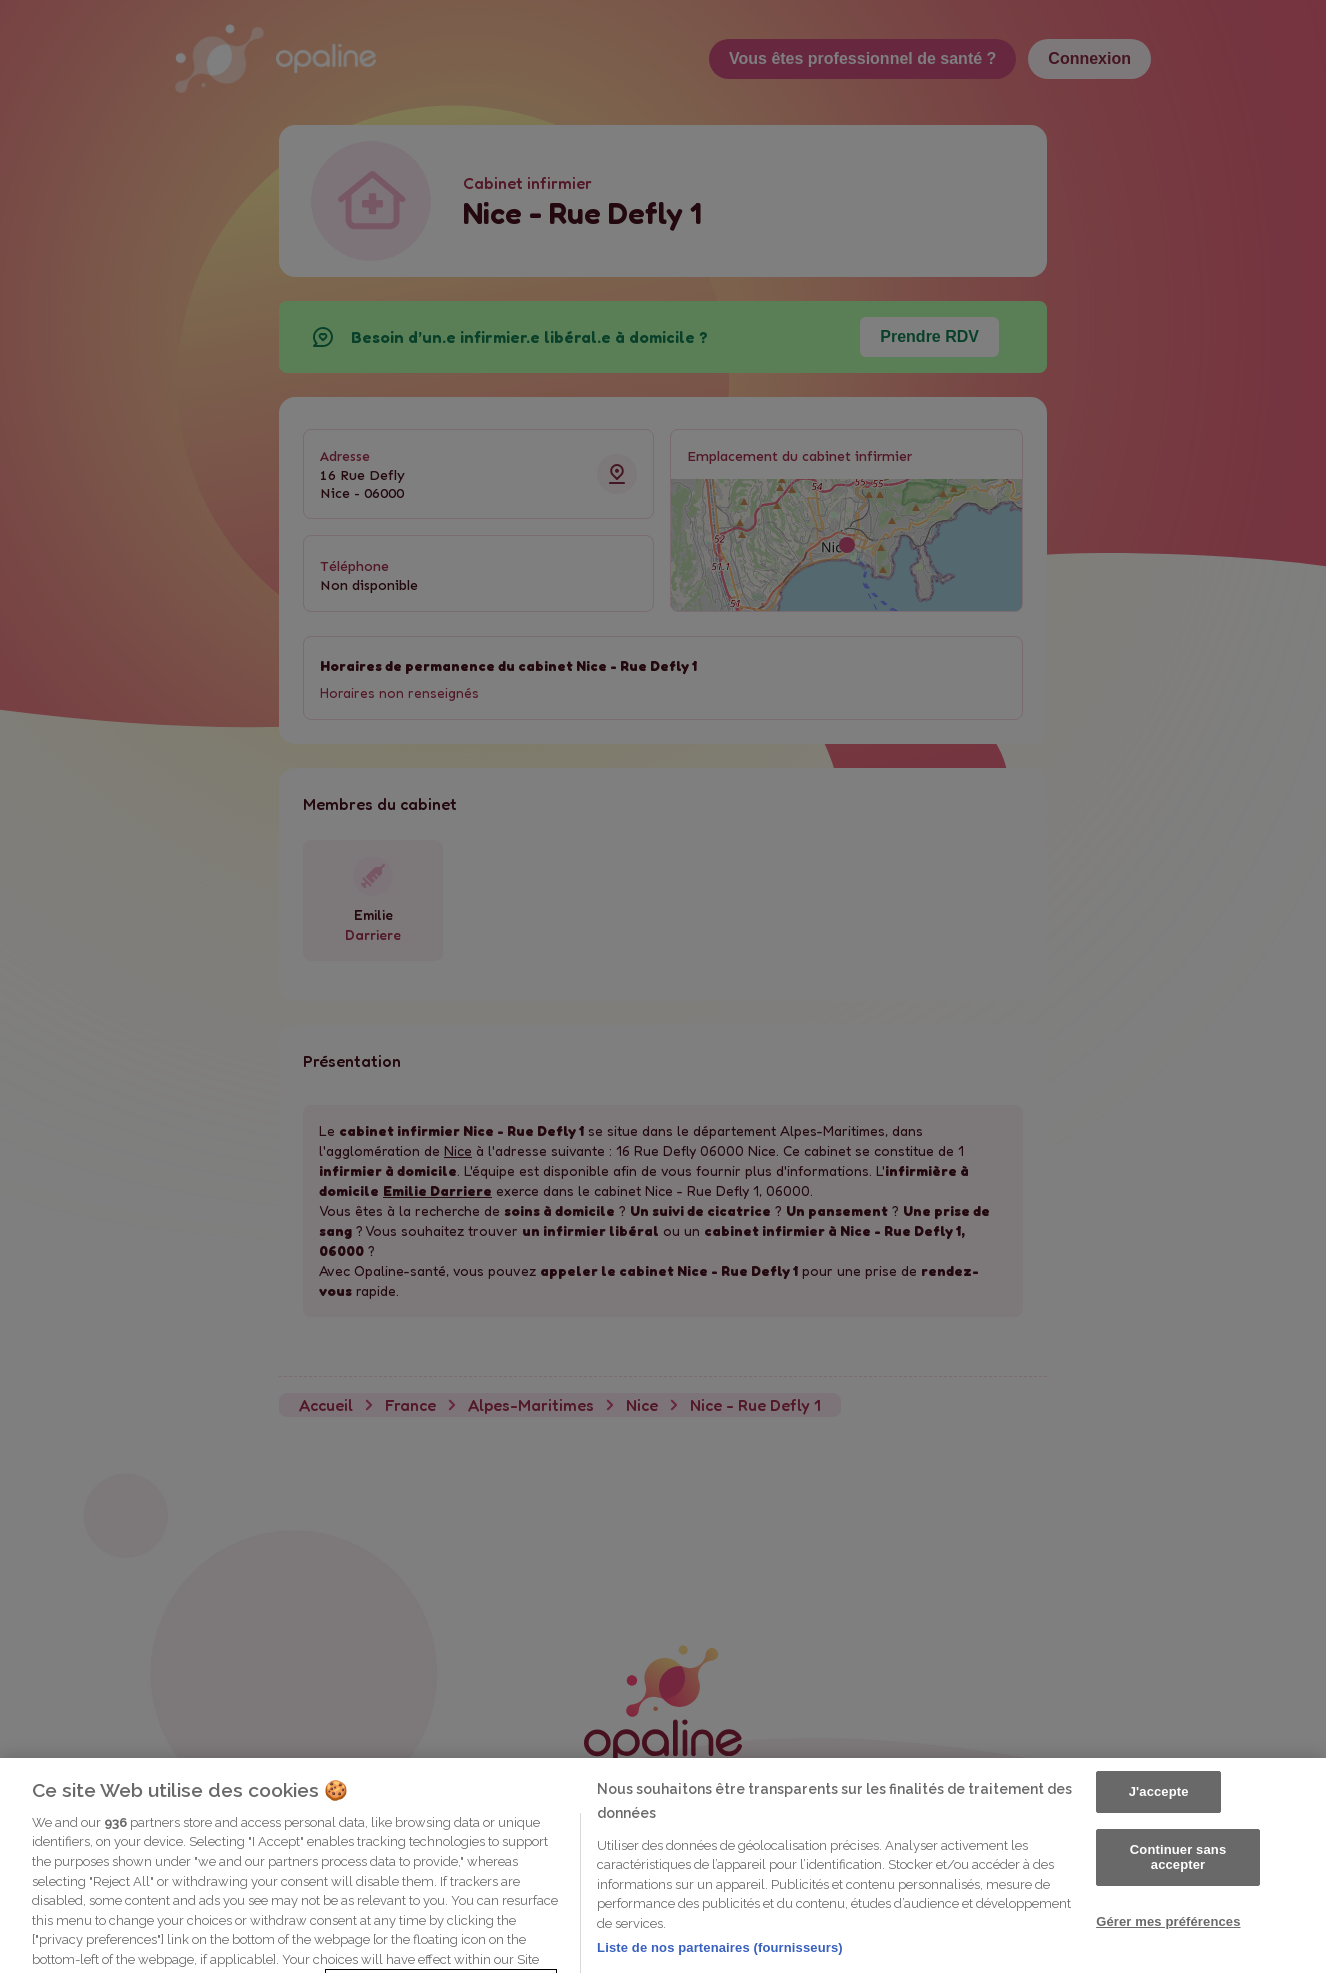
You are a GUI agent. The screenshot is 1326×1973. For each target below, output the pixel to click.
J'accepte (1159, 1849)
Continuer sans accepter (1178, 1914)
